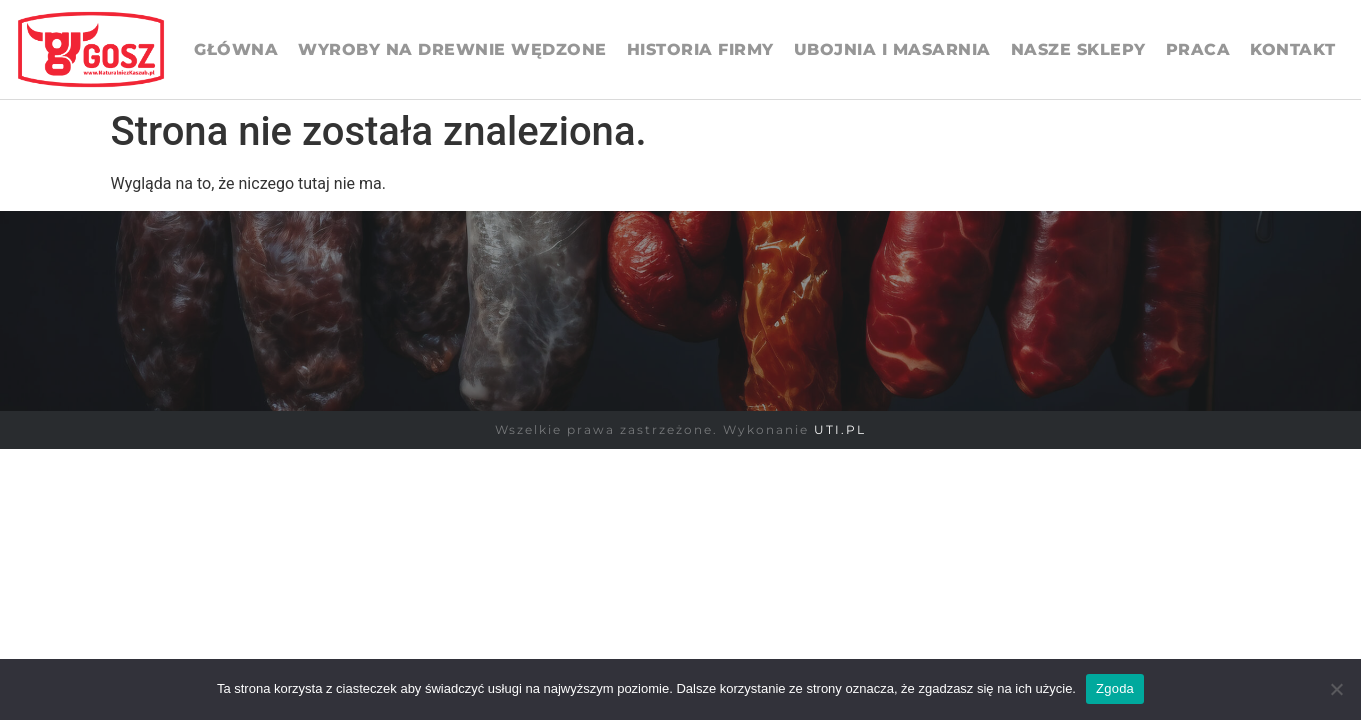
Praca (1198, 49)
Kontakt (1293, 49)
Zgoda (1115, 688)
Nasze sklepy (1078, 49)
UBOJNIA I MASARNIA (892, 49)
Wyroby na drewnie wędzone (452, 49)
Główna (236, 49)
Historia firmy (700, 49)
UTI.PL (840, 429)
